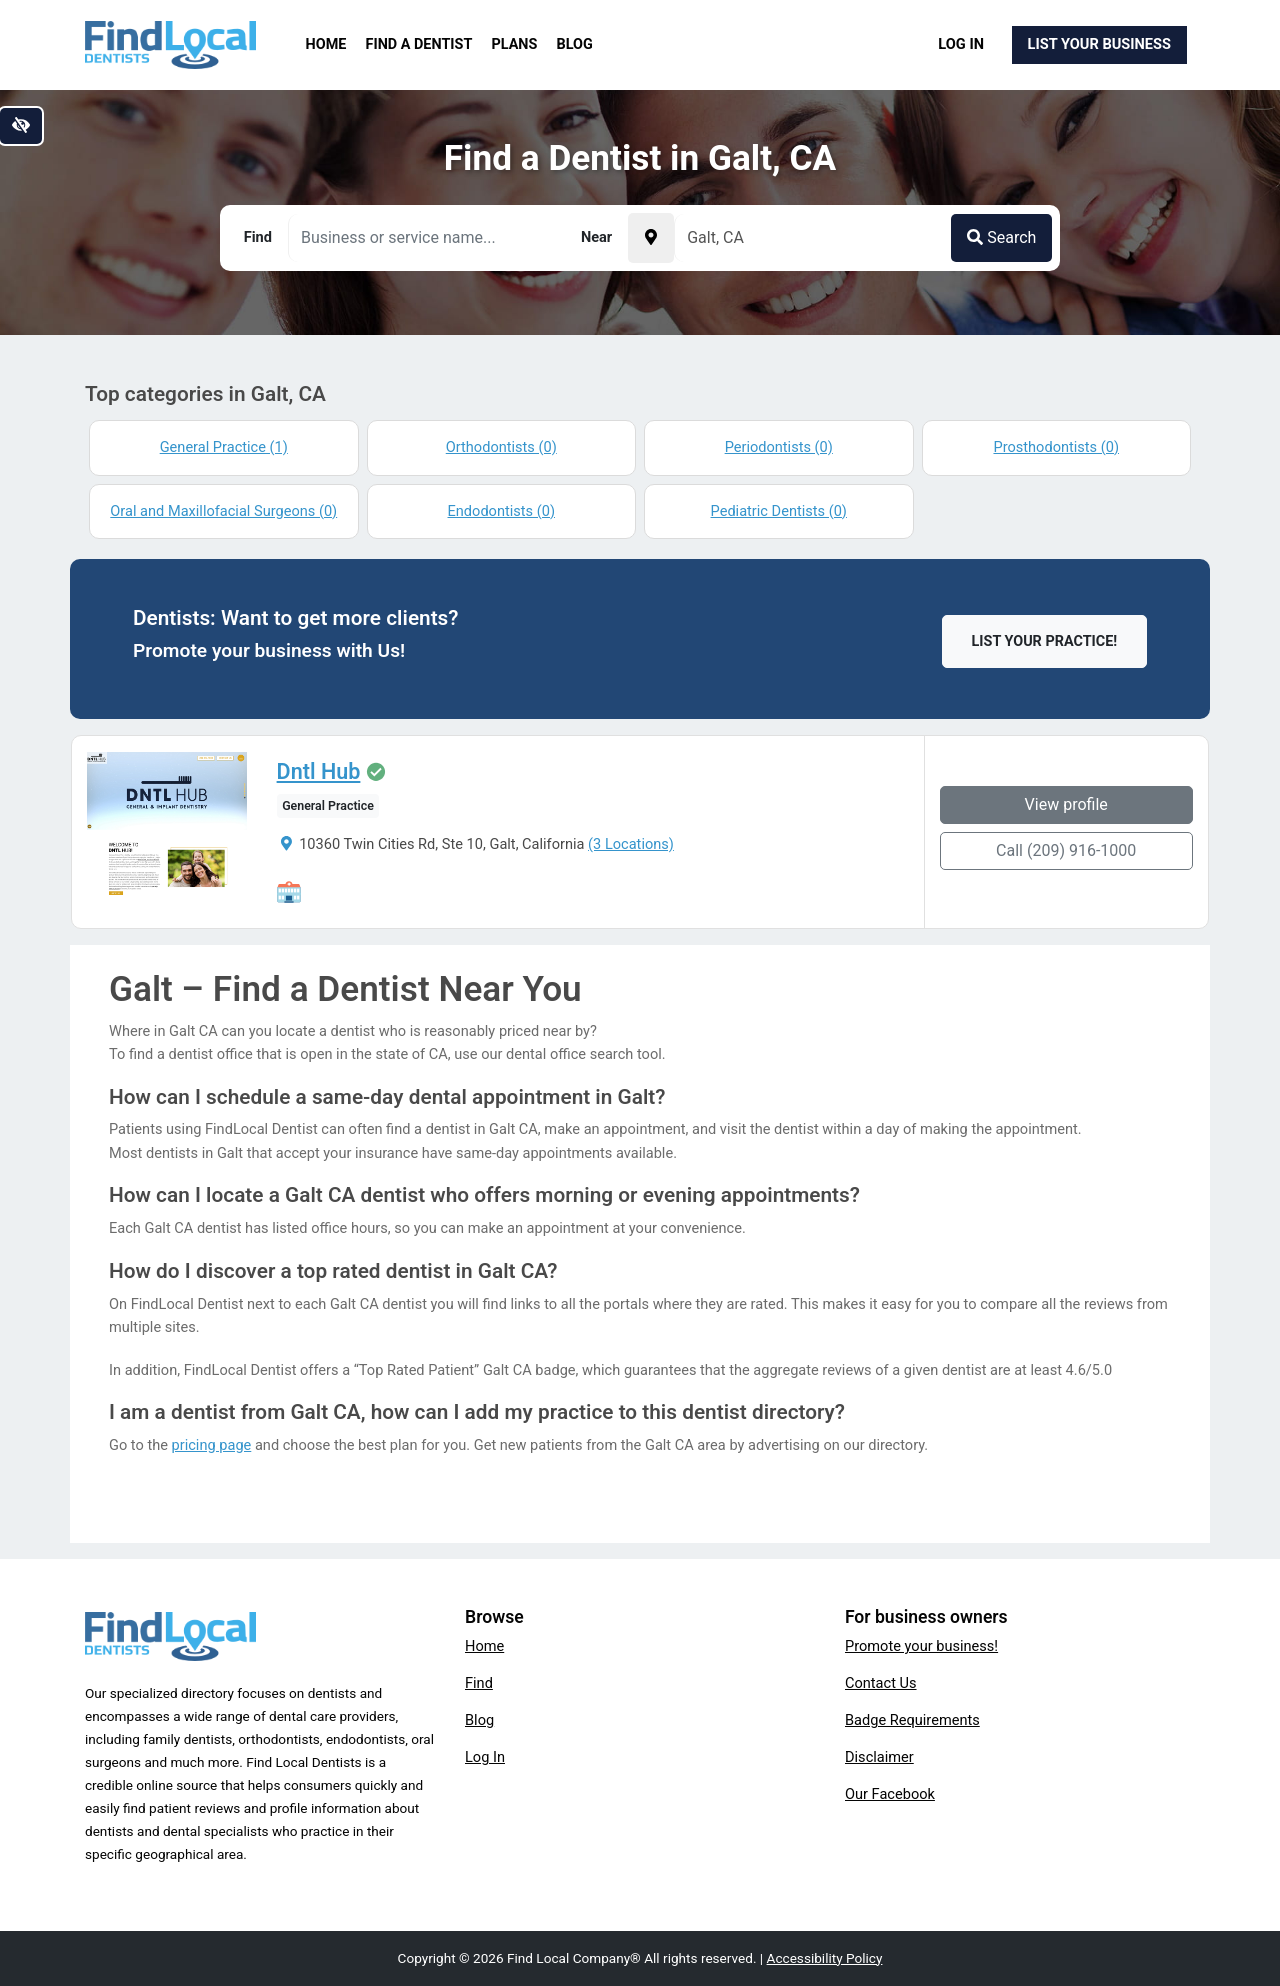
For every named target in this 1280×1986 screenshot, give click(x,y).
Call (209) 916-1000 (1067, 850)
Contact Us (881, 1683)
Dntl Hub (318, 772)
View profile (1067, 804)
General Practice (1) (224, 447)
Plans (515, 44)
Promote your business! (921, 1646)
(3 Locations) (630, 844)
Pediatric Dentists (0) (779, 511)
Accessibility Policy (825, 1958)
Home (326, 44)
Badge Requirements (912, 1720)
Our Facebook (890, 1794)
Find (479, 1683)
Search (1001, 237)
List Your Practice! (1045, 641)
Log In (961, 44)
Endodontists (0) (501, 511)
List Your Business (1099, 44)
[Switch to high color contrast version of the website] (21, 126)
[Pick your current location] (651, 238)
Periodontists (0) (779, 447)
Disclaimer (879, 1757)
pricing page (212, 1445)
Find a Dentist (419, 44)
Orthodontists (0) (501, 447)
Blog (575, 44)
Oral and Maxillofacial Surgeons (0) (223, 511)
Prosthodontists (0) (1056, 447)
